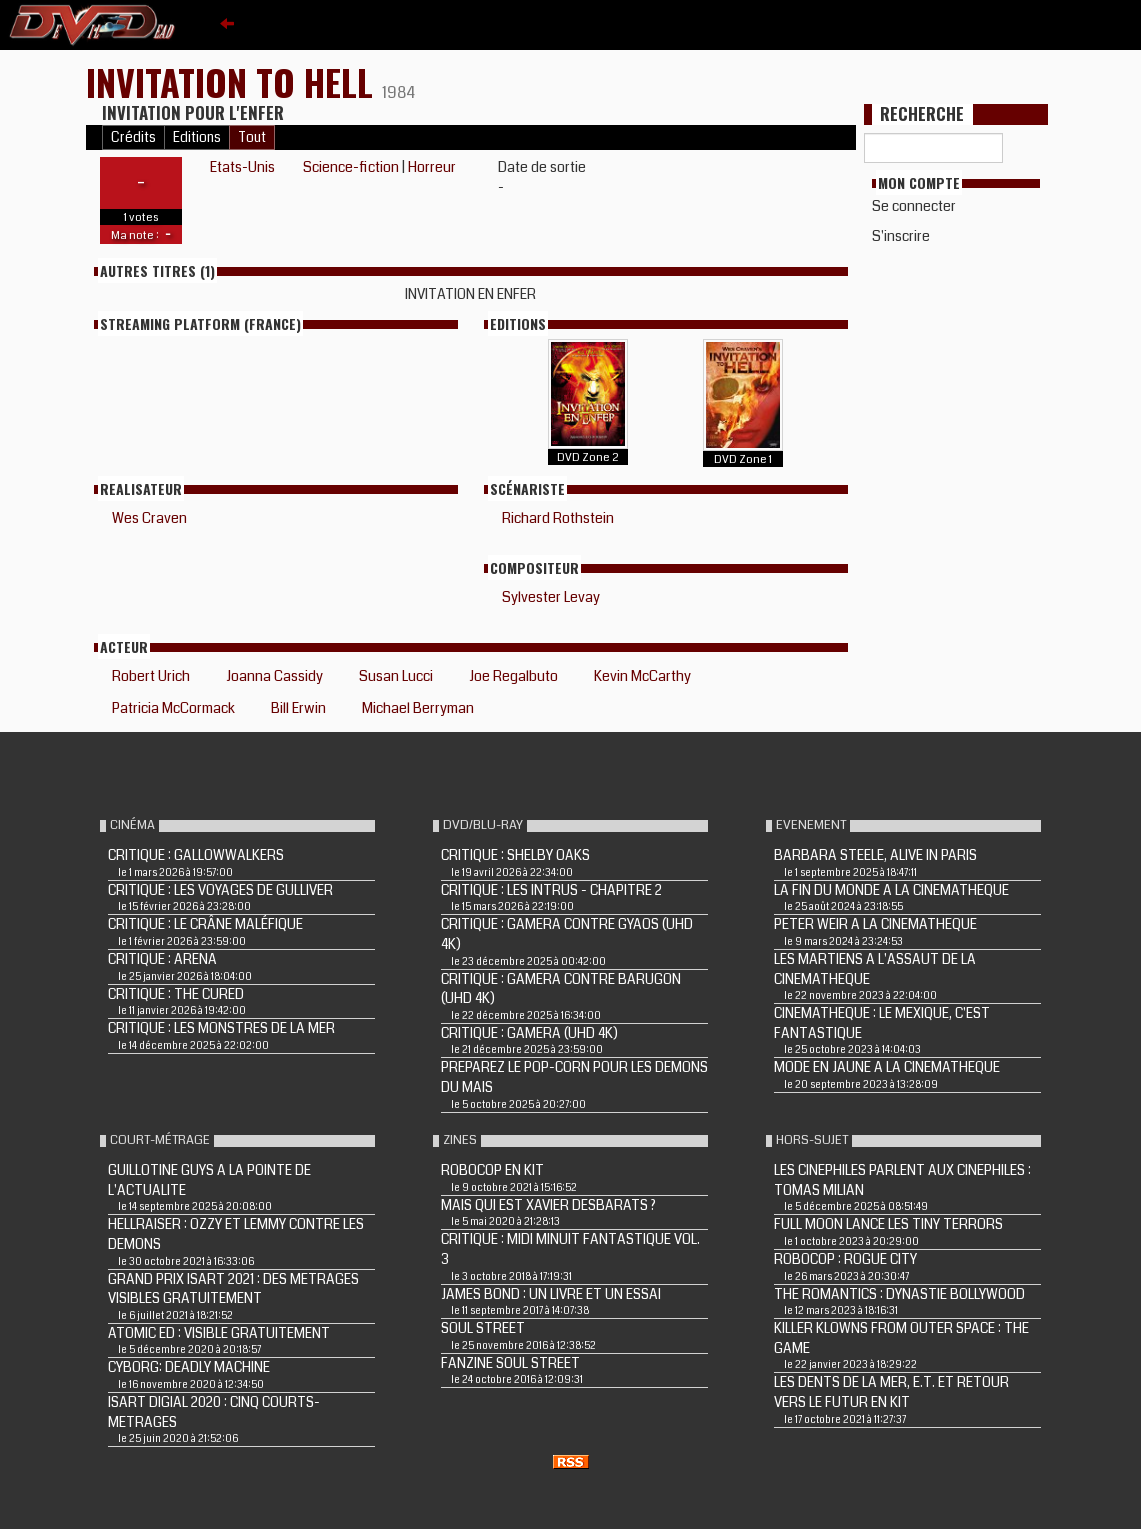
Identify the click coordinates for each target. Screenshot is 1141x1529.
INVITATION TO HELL (234, 81)
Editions (197, 137)
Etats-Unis (242, 167)
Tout (252, 137)
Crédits (133, 137)
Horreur (432, 167)
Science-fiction (351, 167)
